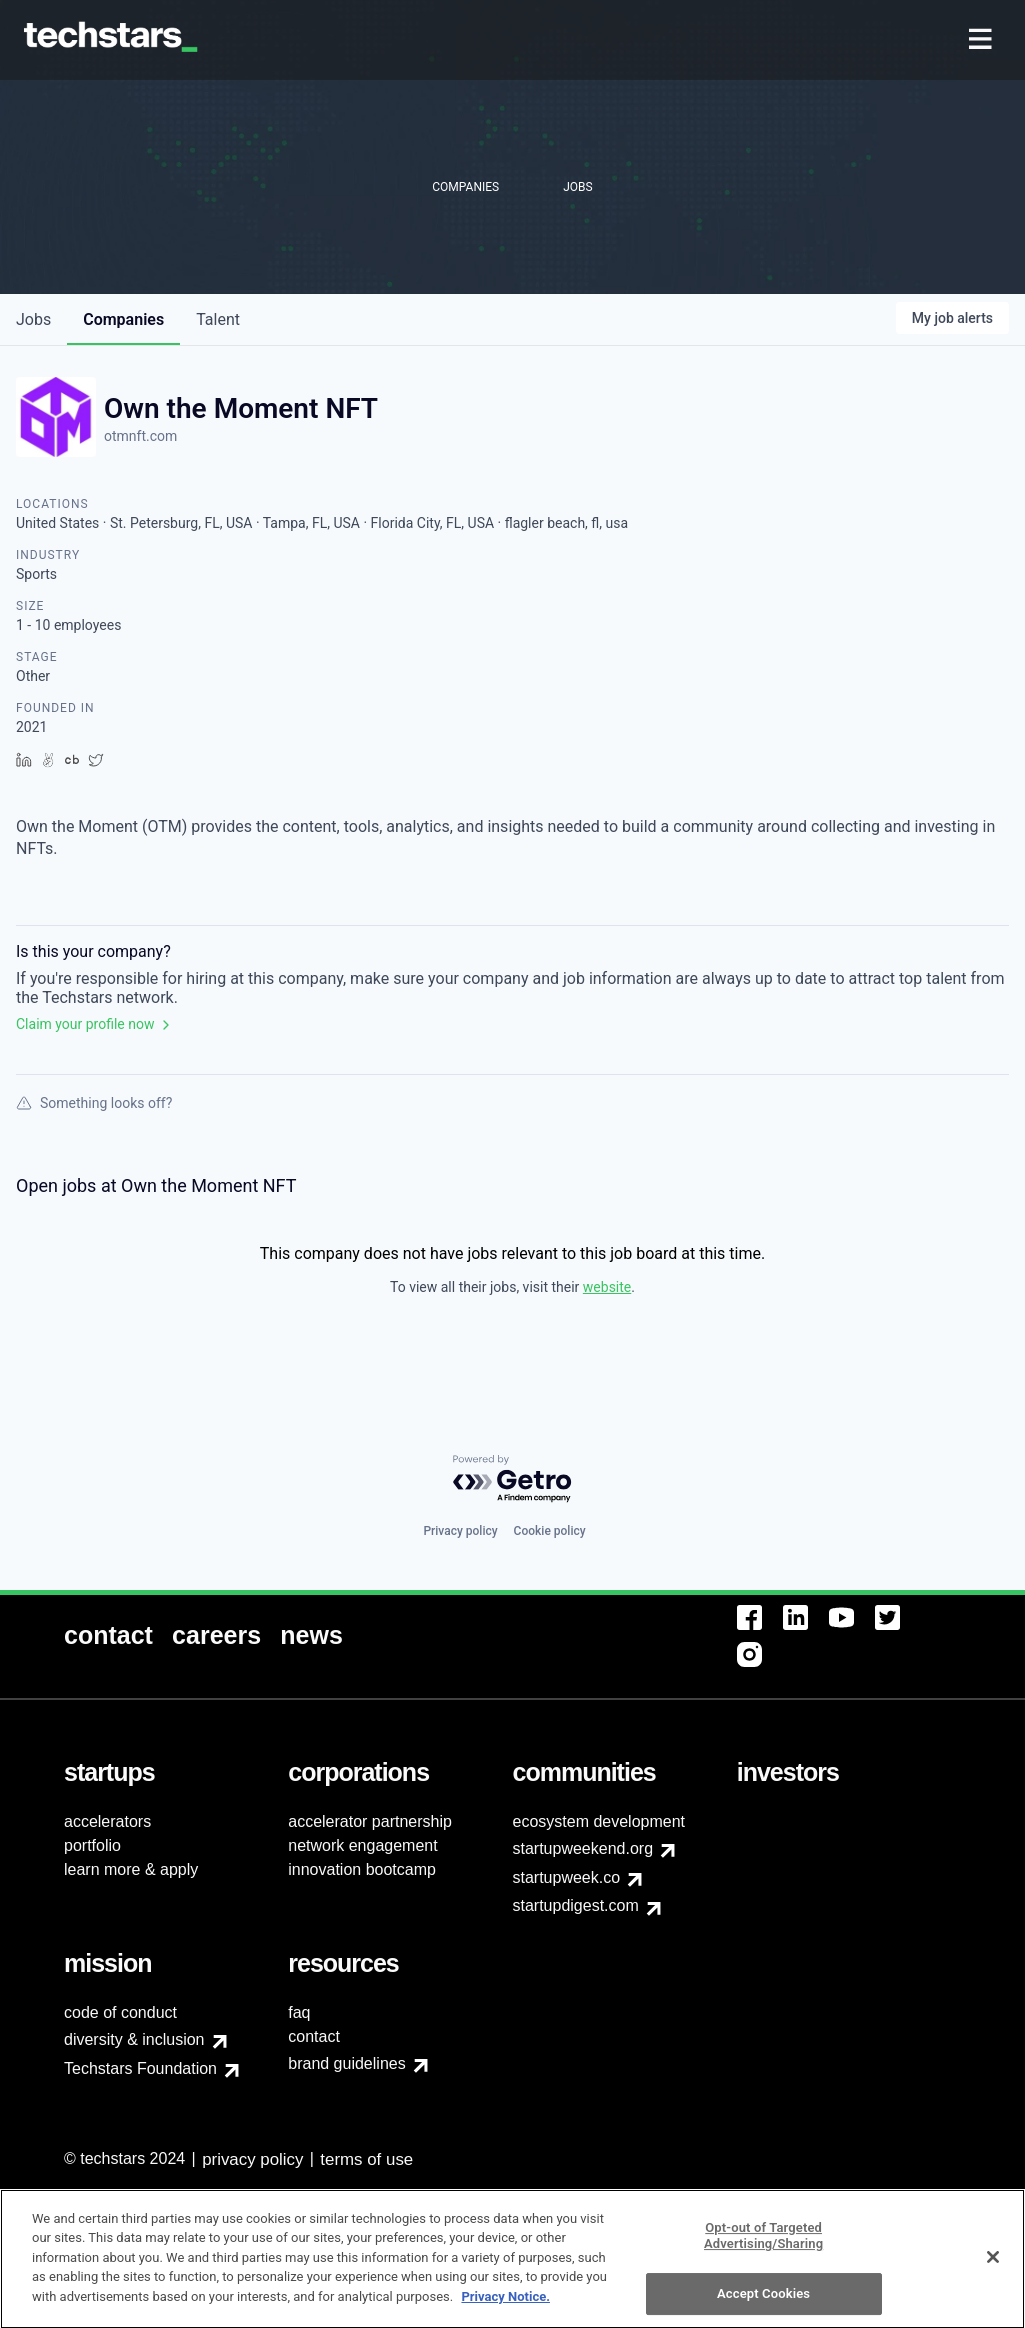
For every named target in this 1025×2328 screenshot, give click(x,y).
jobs (33, 319)
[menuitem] (982, 40)
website (607, 1287)
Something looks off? (94, 1103)
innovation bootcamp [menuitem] (362, 1869)
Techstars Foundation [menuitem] (140, 2068)
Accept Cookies (763, 2302)
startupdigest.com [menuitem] (576, 1905)
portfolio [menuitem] (92, 1845)
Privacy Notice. (505, 2305)
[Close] (993, 2266)
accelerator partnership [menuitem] (370, 1821)
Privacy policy (460, 1531)
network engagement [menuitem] (362, 1845)
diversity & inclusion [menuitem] (134, 2039)
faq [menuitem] (299, 2012)
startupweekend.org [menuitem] (583, 1848)
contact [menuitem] (314, 2036)
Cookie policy (550, 1531)
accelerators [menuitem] (107, 1821)
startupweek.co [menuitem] (567, 1877)
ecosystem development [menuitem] (599, 1821)
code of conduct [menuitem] (120, 2012)
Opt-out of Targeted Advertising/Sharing (763, 2244)
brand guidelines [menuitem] (346, 2063)
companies (123, 319)
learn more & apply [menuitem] (131, 1869)
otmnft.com (140, 436)
